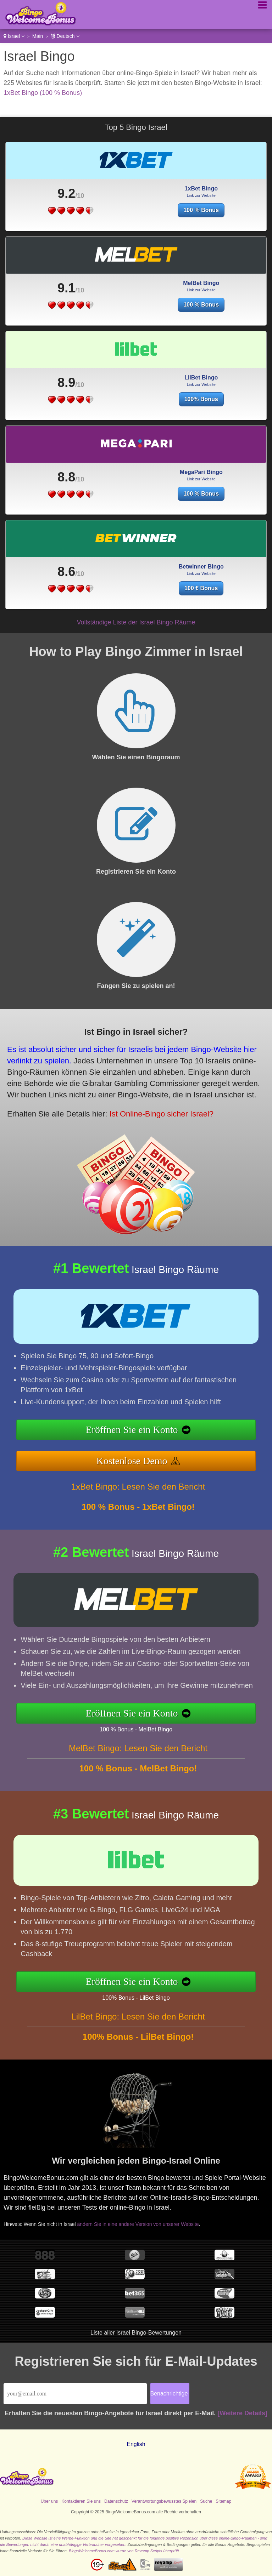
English (136, 2444)
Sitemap (223, 2501)
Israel (14, 36)
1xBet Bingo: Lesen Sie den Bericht (138, 1486)
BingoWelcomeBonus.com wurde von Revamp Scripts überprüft (124, 2551)
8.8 (66, 477)
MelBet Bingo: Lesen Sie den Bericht (138, 1748)
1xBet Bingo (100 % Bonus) (43, 92)
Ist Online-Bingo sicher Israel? (161, 1113)
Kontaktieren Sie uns (81, 2501)
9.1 (66, 288)
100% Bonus (201, 399)
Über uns (49, 2501)
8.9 (66, 382)
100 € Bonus (201, 588)
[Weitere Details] (242, 2413)
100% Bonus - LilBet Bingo (136, 1998)
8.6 (66, 571)
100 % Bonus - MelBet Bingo (136, 1729)
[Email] (75, 2393)
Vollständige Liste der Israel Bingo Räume (136, 622)
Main (37, 36)
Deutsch (65, 36)
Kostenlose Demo (131, 1460)
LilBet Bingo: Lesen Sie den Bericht (138, 2016)
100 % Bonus (201, 210)
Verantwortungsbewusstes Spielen (164, 2501)
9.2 (66, 193)
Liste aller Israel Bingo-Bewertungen (136, 2333)
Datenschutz (116, 2501)
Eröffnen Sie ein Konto (132, 1429)
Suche (206, 2501)
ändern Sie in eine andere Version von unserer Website (138, 2224)
